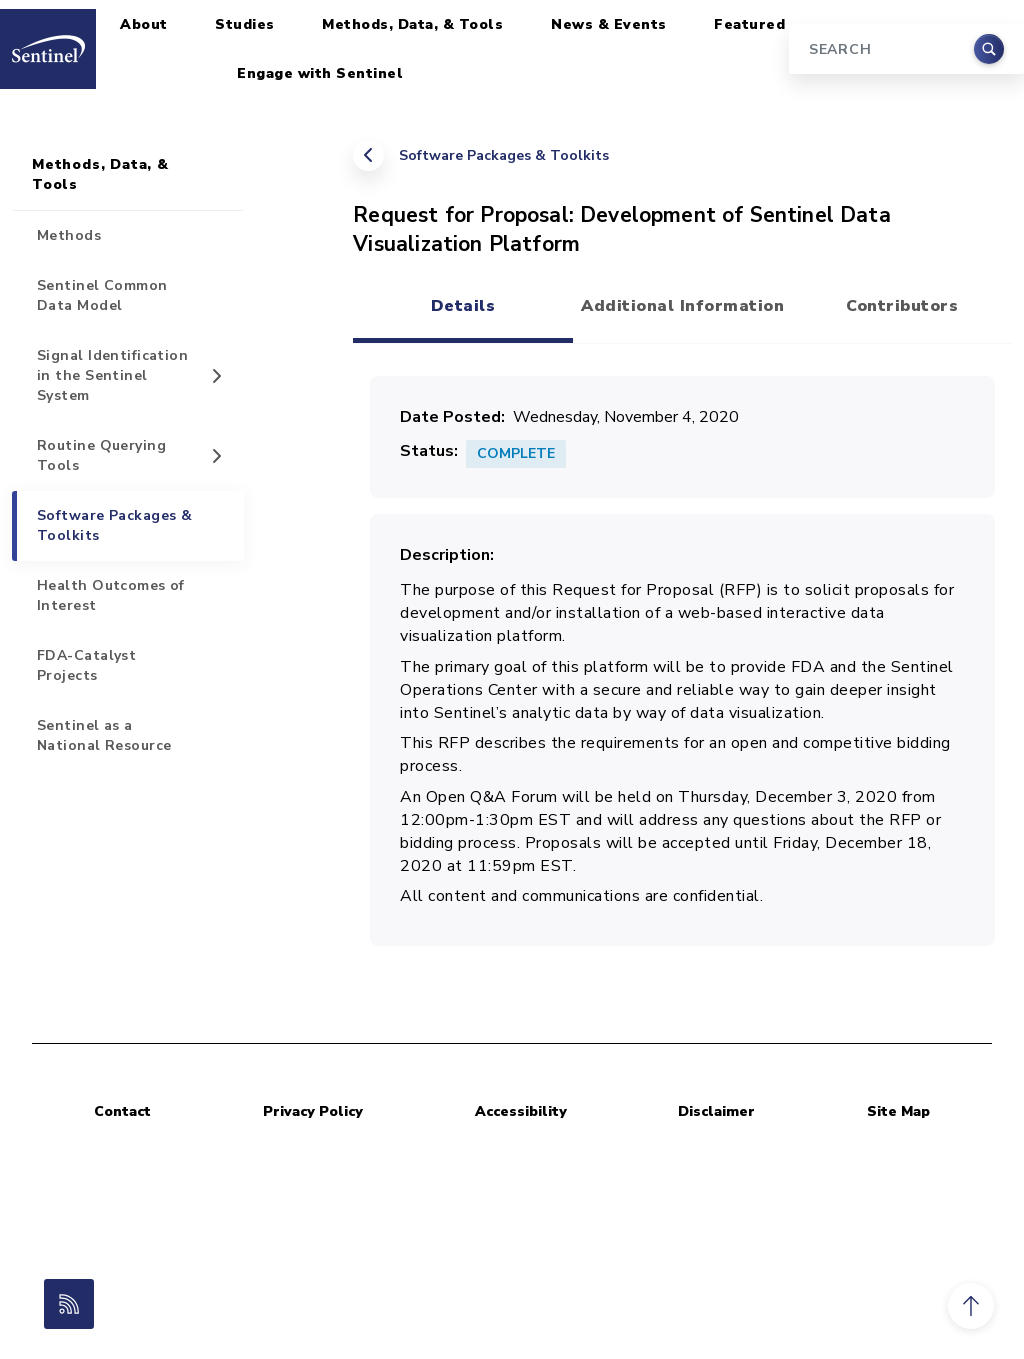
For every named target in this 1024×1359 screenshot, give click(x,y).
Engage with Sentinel (320, 73)
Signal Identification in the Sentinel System (112, 375)
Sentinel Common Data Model (102, 295)
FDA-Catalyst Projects (86, 665)
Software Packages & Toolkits (504, 155)
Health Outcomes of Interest (111, 595)
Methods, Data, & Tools (412, 24)
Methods (69, 235)
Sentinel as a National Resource (104, 735)
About (144, 24)
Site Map (898, 1111)
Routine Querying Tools (101, 455)
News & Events (609, 24)
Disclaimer (716, 1111)
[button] (971, 1306)
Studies (245, 24)
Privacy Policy (313, 1111)
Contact (122, 1111)
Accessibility (521, 1111)
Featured (749, 24)
